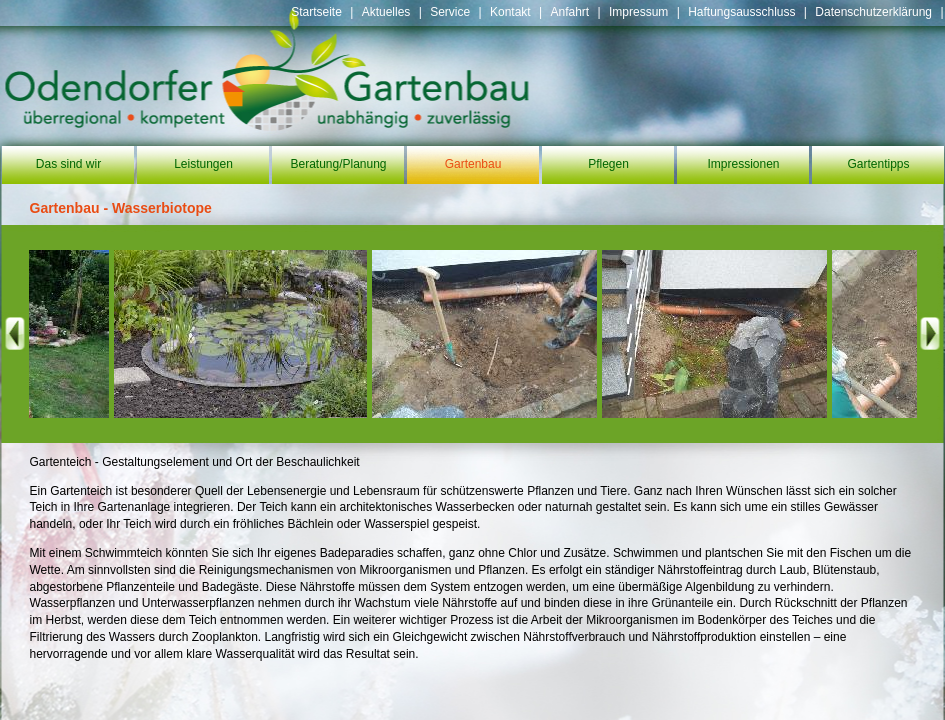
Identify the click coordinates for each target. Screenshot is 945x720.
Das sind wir (68, 164)
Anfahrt (569, 12)
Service (450, 12)
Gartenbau (473, 164)
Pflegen (608, 164)
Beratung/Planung (338, 164)
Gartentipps (878, 164)
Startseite (316, 12)
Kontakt (510, 12)
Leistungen (203, 164)
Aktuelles (386, 12)
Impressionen (743, 164)
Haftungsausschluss (741, 12)
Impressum (638, 12)
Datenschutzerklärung (873, 12)
